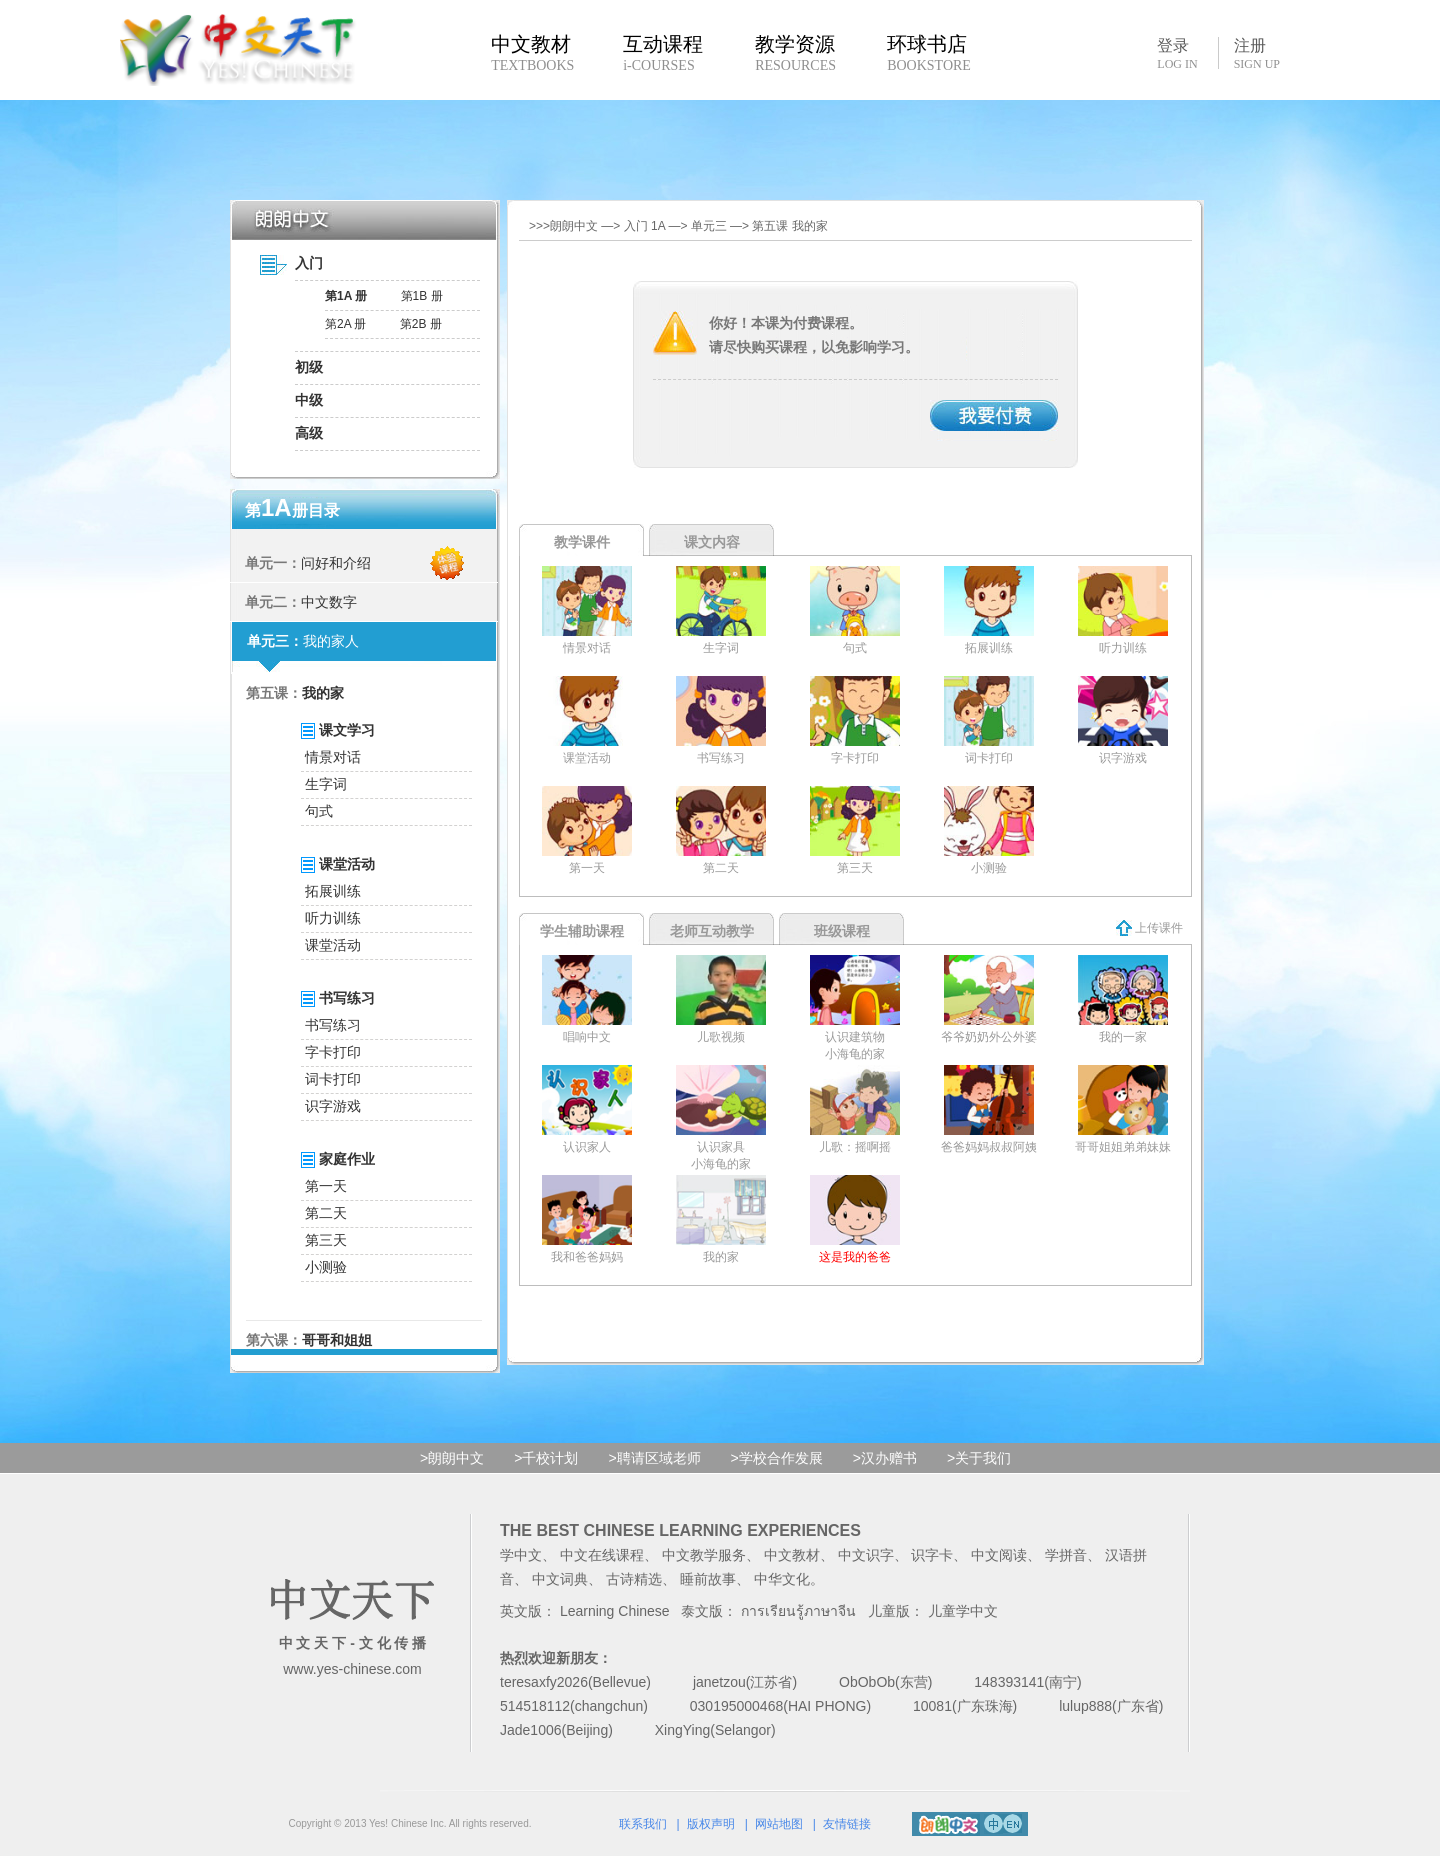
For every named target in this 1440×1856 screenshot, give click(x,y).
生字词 (326, 784)
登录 (1177, 53)
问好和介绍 (336, 563)
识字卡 (932, 1555)
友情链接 (847, 1824)
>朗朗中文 (452, 1458)
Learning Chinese (615, 1611)
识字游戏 (333, 1106)
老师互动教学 (712, 931)
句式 (319, 811)
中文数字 (329, 602)
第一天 (326, 1186)
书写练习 (333, 1025)
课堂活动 (333, 945)
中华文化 (782, 1579)
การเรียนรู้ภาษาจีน (798, 1611)
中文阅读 (999, 1555)
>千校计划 (546, 1458)
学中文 (521, 1555)
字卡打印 (333, 1052)
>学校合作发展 (777, 1458)
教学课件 (582, 542)
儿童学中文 (963, 1611)
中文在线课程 (602, 1555)
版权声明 (711, 1824)
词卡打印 (333, 1079)
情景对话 (333, 757)
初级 (309, 367)
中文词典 (560, 1579)
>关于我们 (979, 1458)
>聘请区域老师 (654, 1458)
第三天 (326, 1240)
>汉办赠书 (885, 1458)
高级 (309, 433)
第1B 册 (422, 296)
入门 (309, 263)
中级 (309, 400)
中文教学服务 (704, 1555)
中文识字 (866, 1555)
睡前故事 (708, 1579)
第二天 (326, 1213)
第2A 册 (345, 324)
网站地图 (779, 1824)
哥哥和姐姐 (337, 1340)
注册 (1257, 54)
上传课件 (1149, 928)
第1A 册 (346, 296)
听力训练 (333, 918)
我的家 (323, 693)
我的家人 (331, 641)
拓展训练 (333, 891)
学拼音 (1066, 1555)
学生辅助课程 (582, 931)
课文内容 (712, 542)
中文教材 (792, 1555)
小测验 (326, 1267)
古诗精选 (634, 1579)
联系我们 (643, 1824)
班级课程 (842, 931)
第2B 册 (421, 324)
